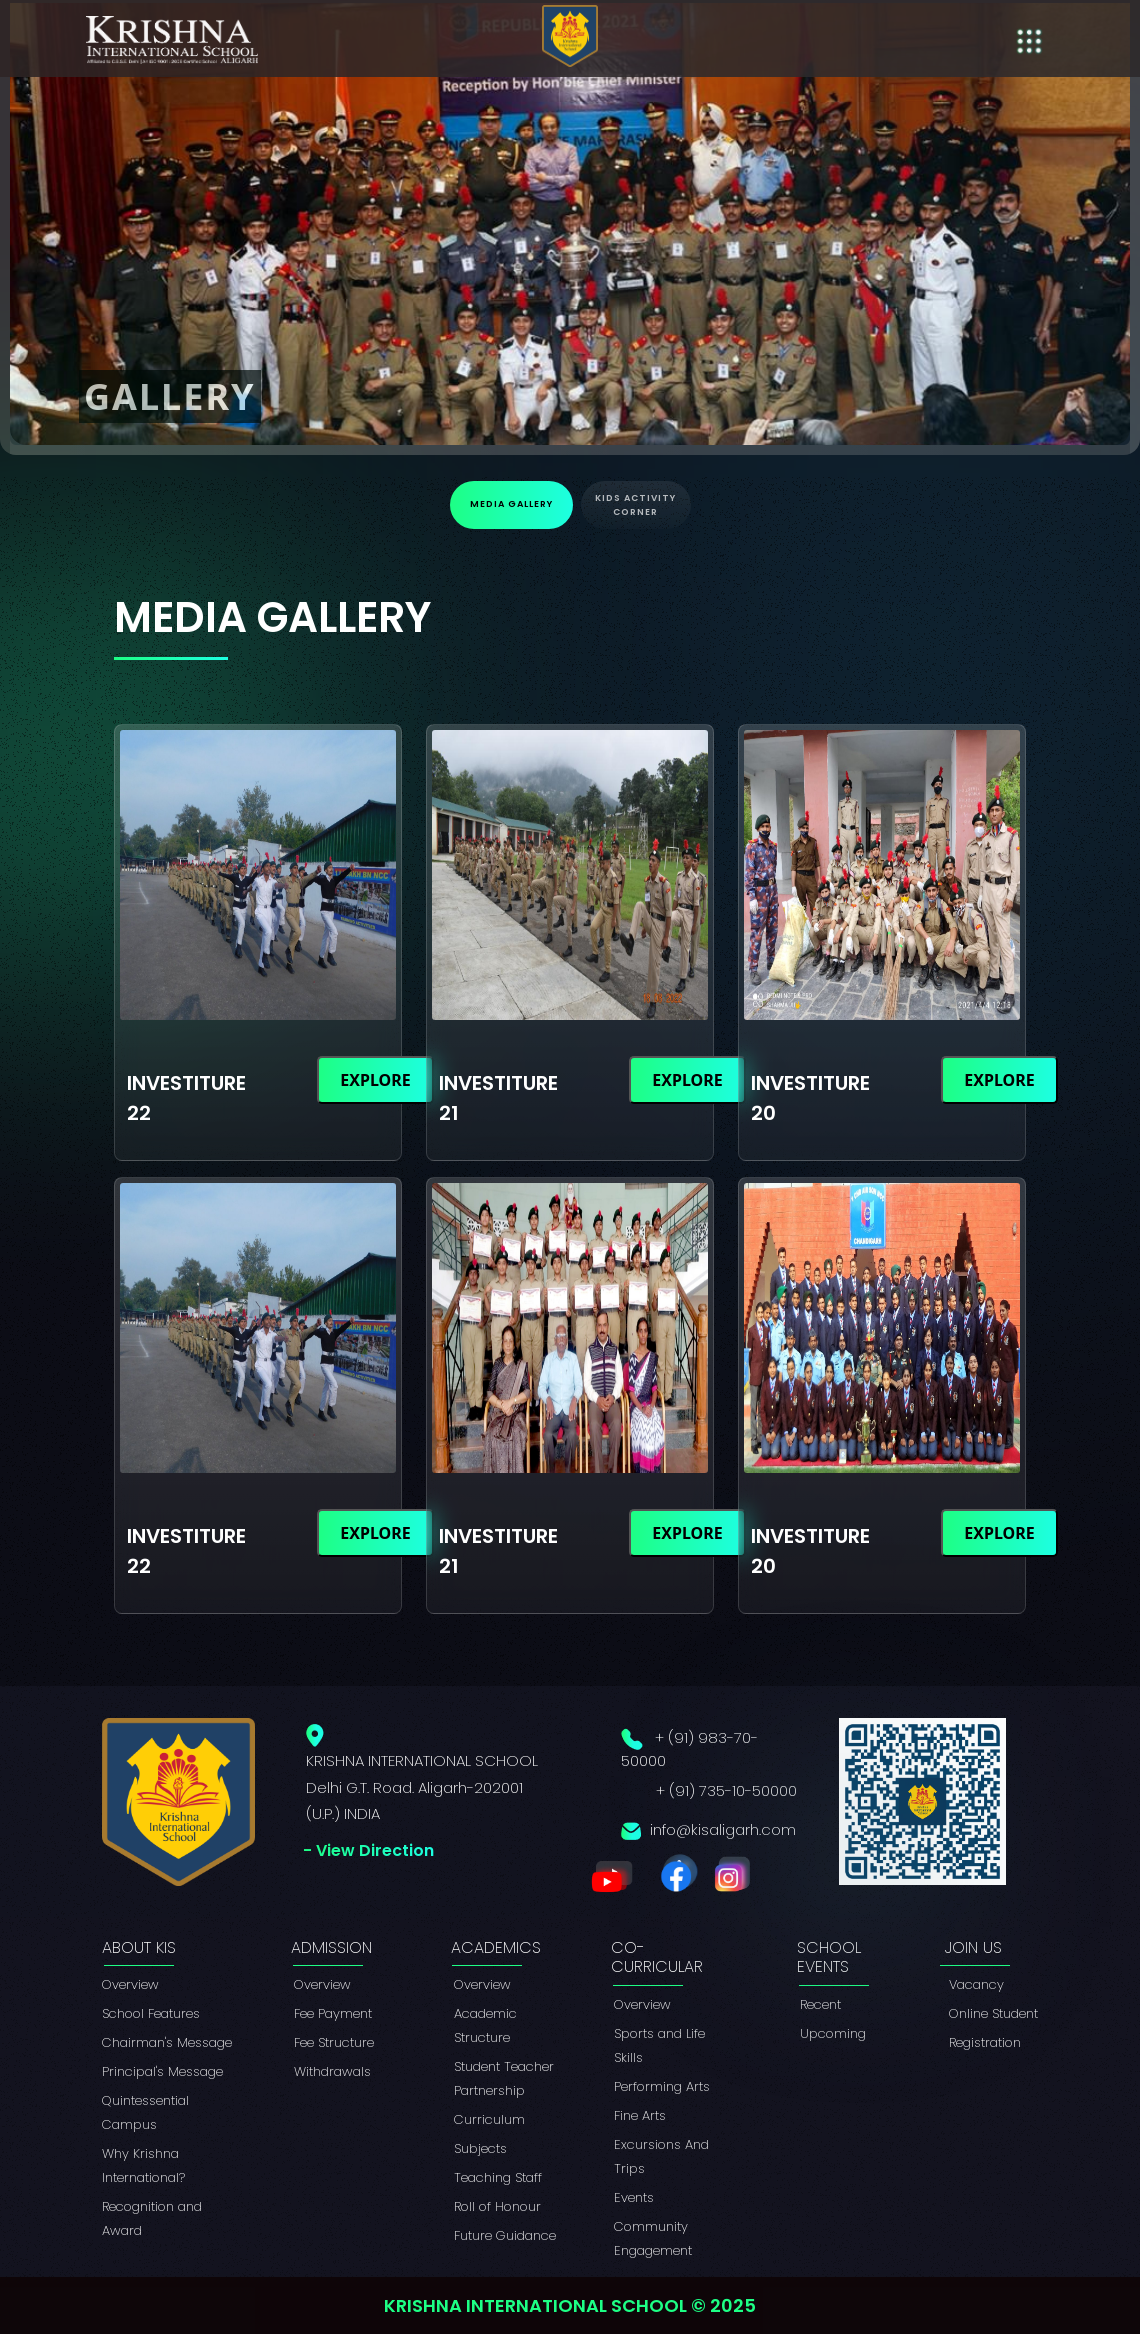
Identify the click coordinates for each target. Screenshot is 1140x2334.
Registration (985, 2042)
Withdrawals (332, 2071)
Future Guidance (505, 2235)
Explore (375, 1080)
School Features (151, 2013)
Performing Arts (662, 2086)
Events (634, 2197)
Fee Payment (333, 2013)
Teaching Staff (498, 2177)
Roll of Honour (497, 2206)
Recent (820, 2004)
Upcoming (833, 2033)
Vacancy (976, 1984)
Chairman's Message (167, 2042)
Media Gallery (511, 504)
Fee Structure (334, 2042)
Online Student (993, 2013)
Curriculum (489, 2119)
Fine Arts (640, 2115)
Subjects (480, 2148)
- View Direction (368, 1850)
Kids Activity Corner (635, 505)
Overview (130, 1984)
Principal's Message (162, 2071)
